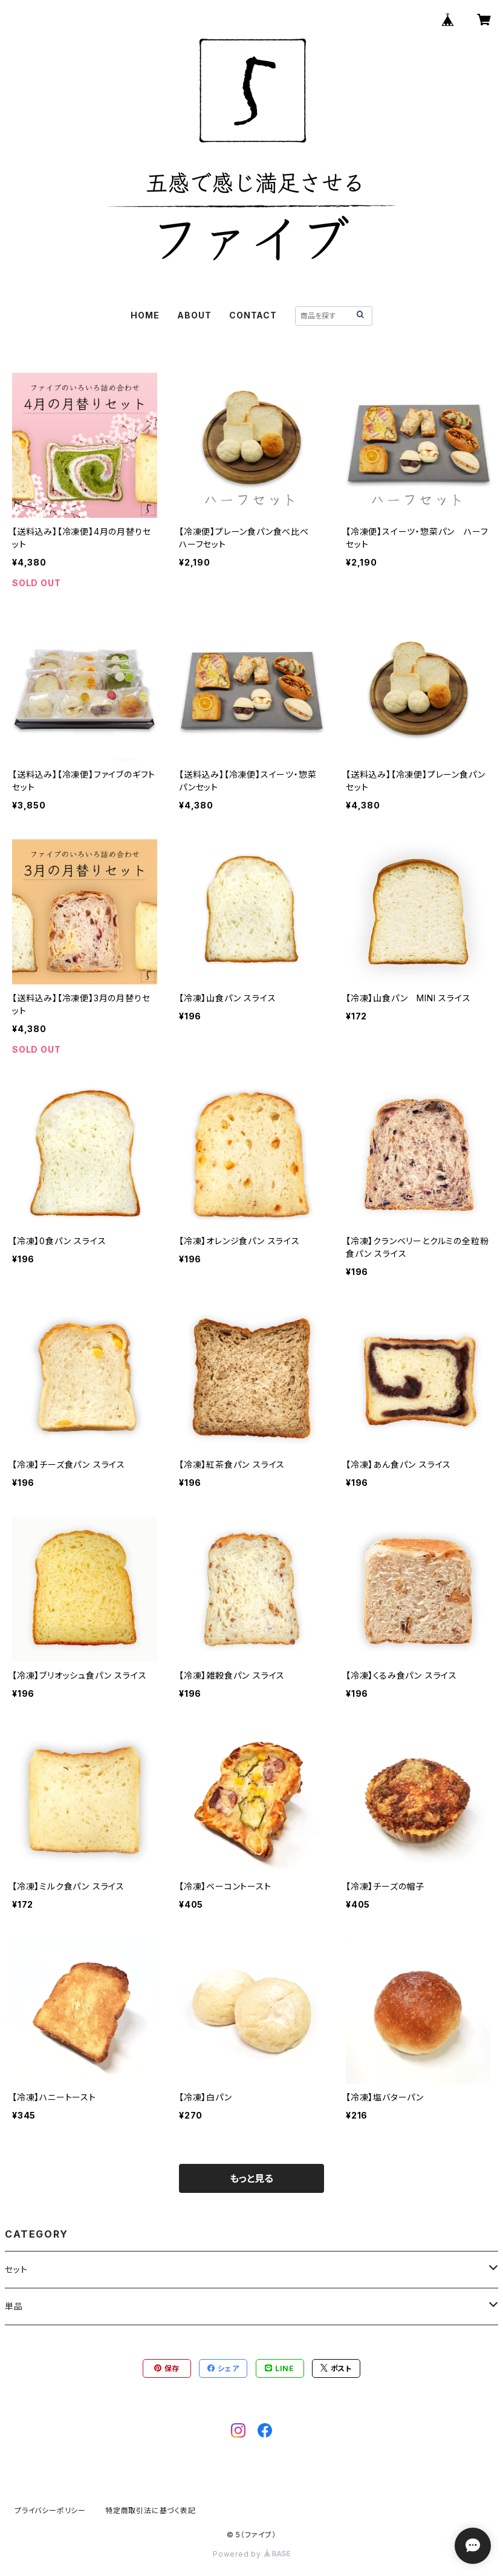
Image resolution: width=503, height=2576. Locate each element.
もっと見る (251, 2178)
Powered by (251, 2553)
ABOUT (194, 315)
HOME (145, 315)
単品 (14, 2306)
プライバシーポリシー (50, 2510)
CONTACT (253, 315)
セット (16, 2269)
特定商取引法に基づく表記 (150, 2510)
